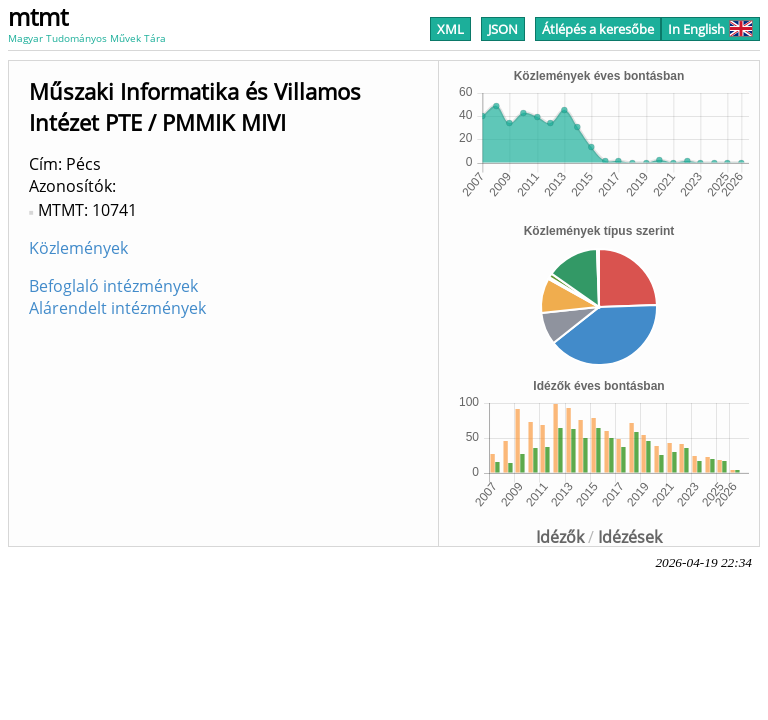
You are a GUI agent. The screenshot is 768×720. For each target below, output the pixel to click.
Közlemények (78, 248)
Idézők (560, 537)
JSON (503, 29)
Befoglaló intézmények (113, 286)
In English (710, 29)
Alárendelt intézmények (117, 308)
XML (450, 29)
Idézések (630, 537)
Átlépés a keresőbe (598, 29)
